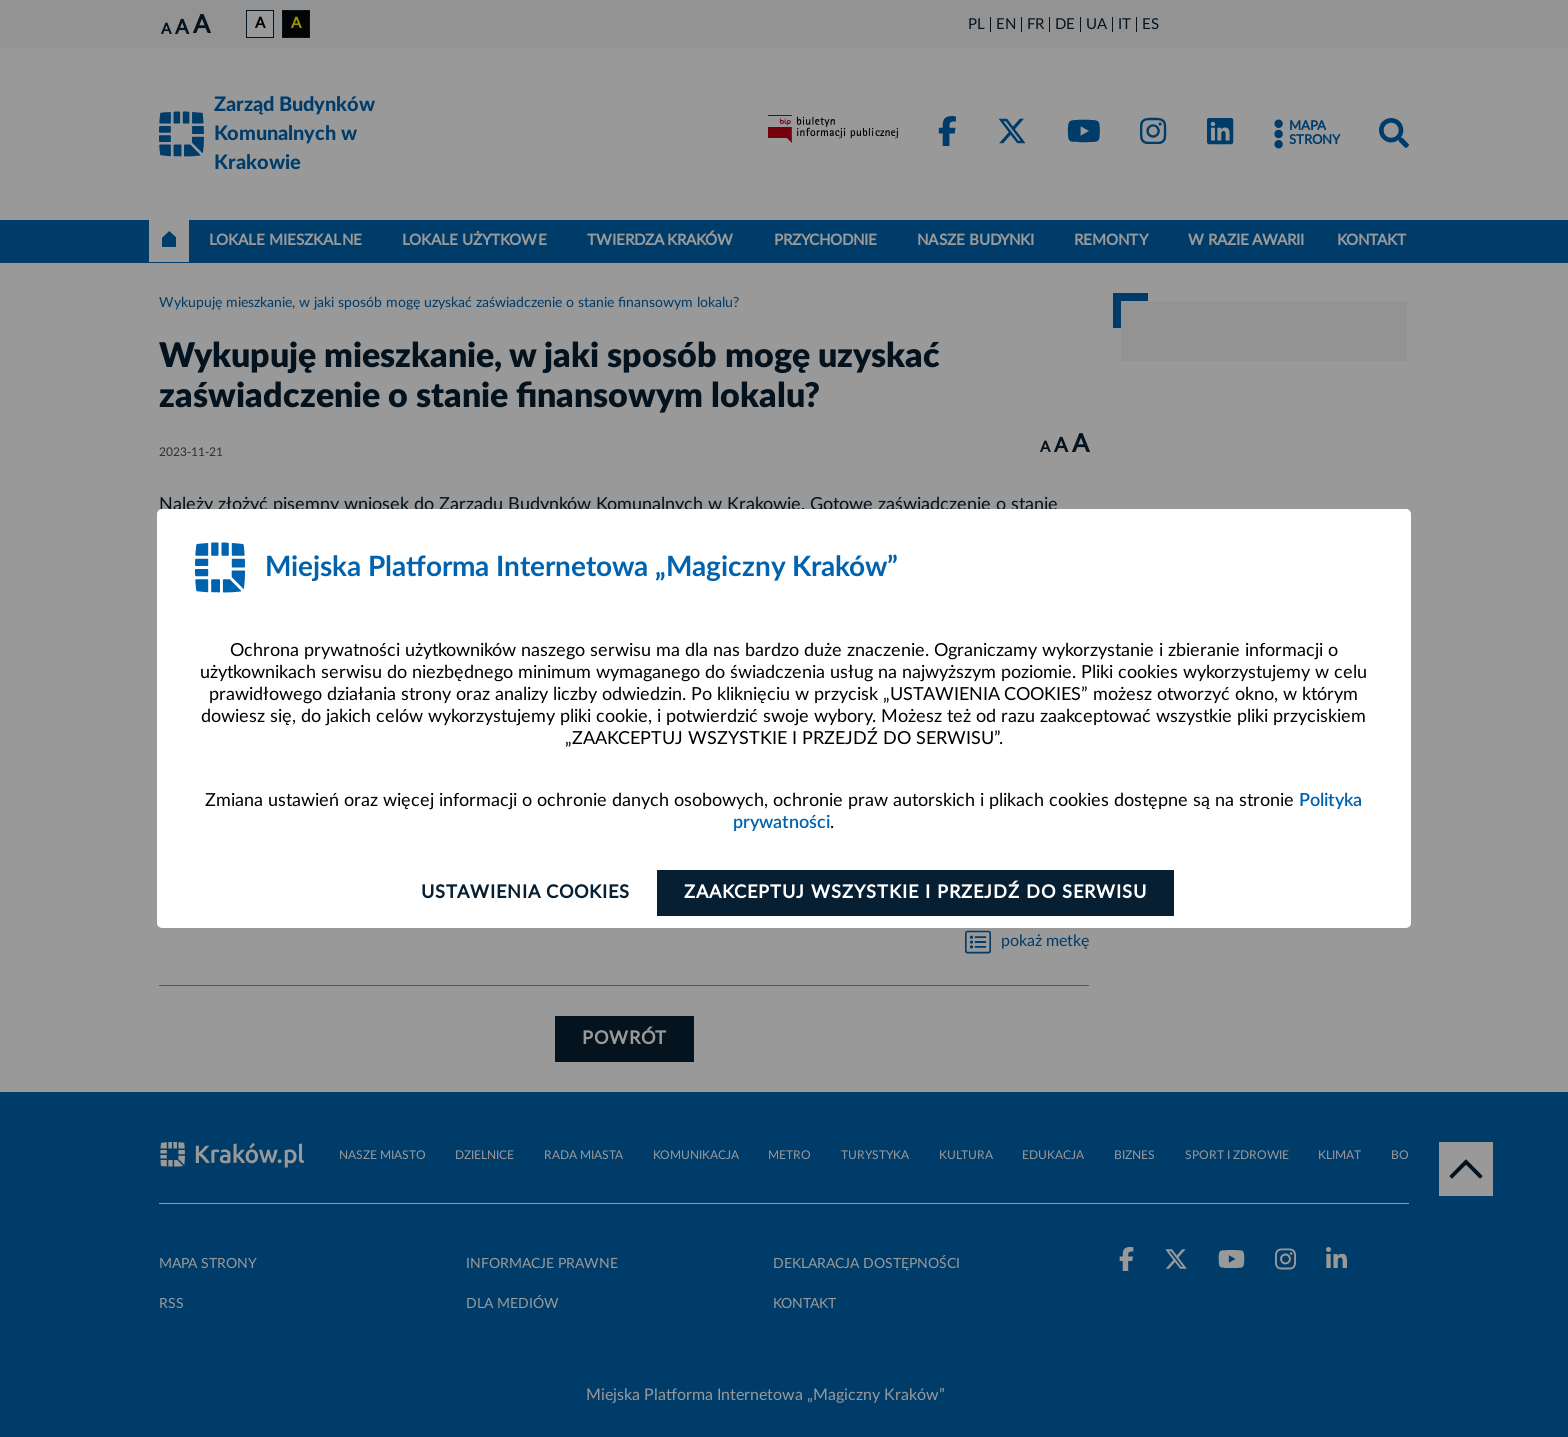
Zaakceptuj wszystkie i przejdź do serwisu (915, 893)
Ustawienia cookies (525, 893)
